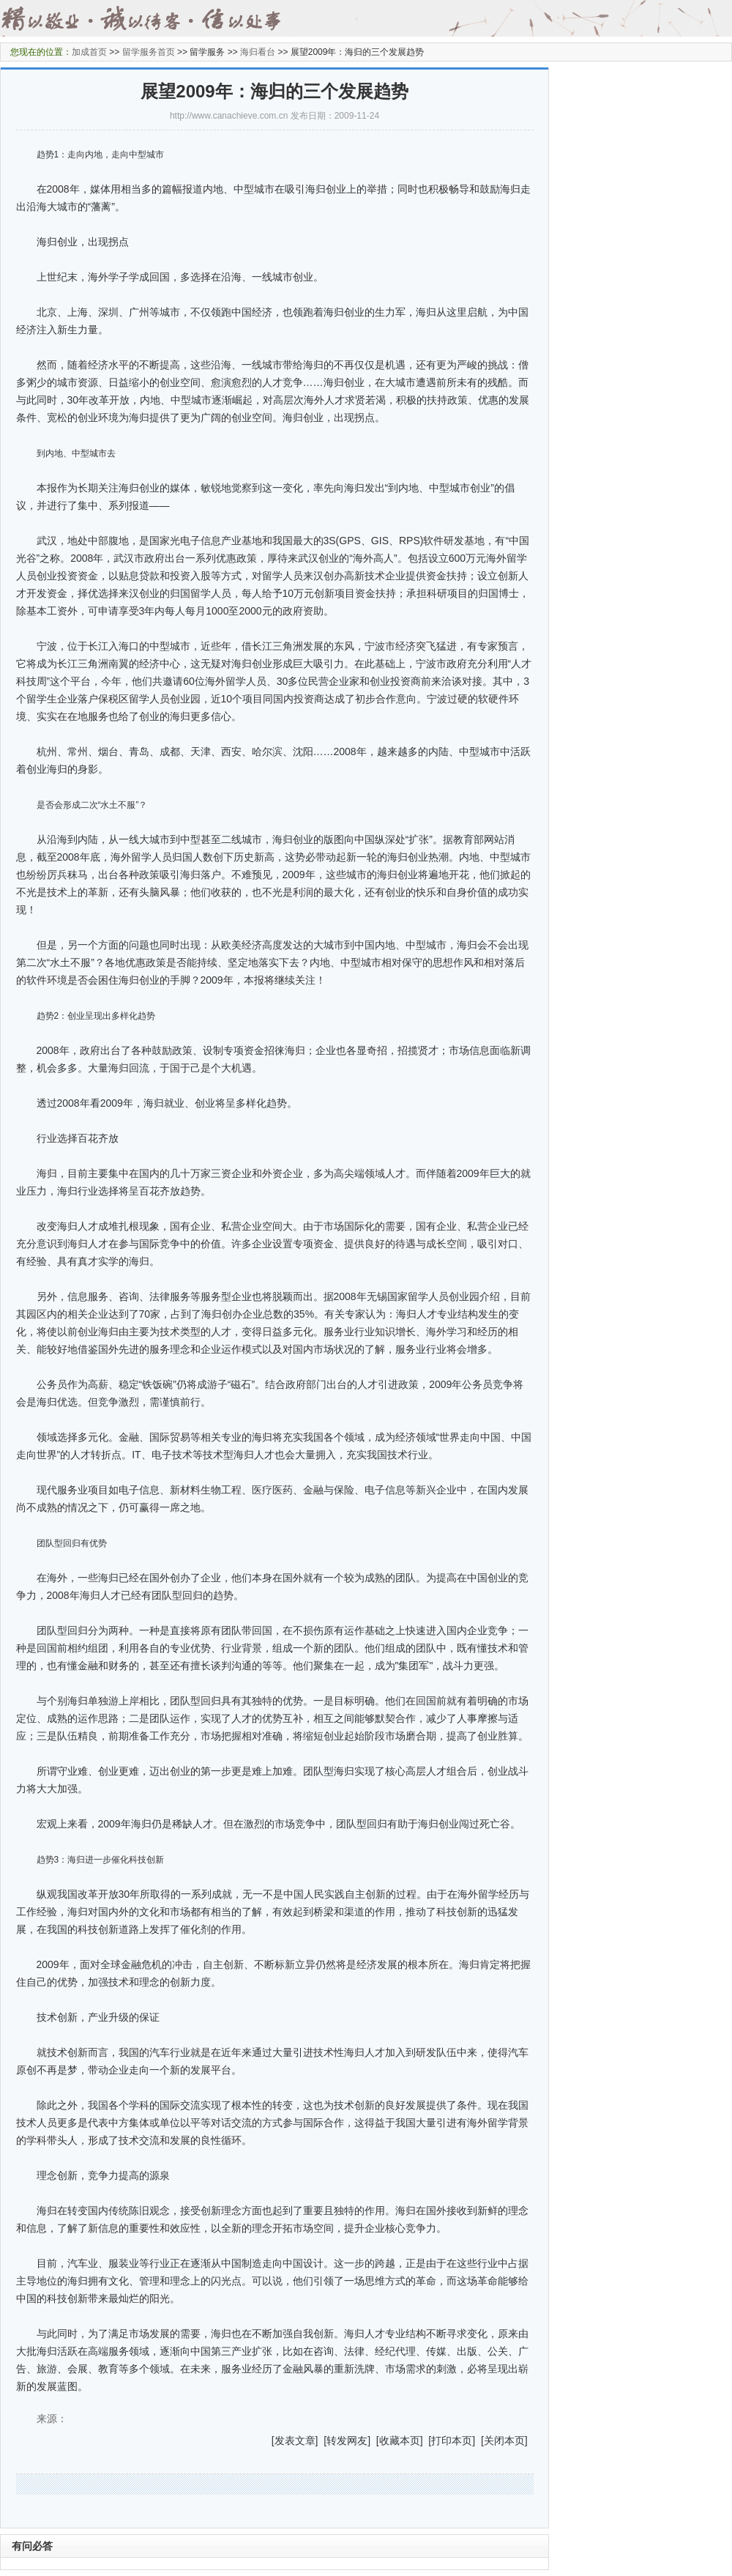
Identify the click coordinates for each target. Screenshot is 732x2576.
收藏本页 (399, 2440)
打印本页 (451, 2440)
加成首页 (89, 52)
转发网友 (346, 2440)
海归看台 (257, 52)
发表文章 (294, 2440)
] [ (321, 2440)
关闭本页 (504, 2440)
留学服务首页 (148, 52)
